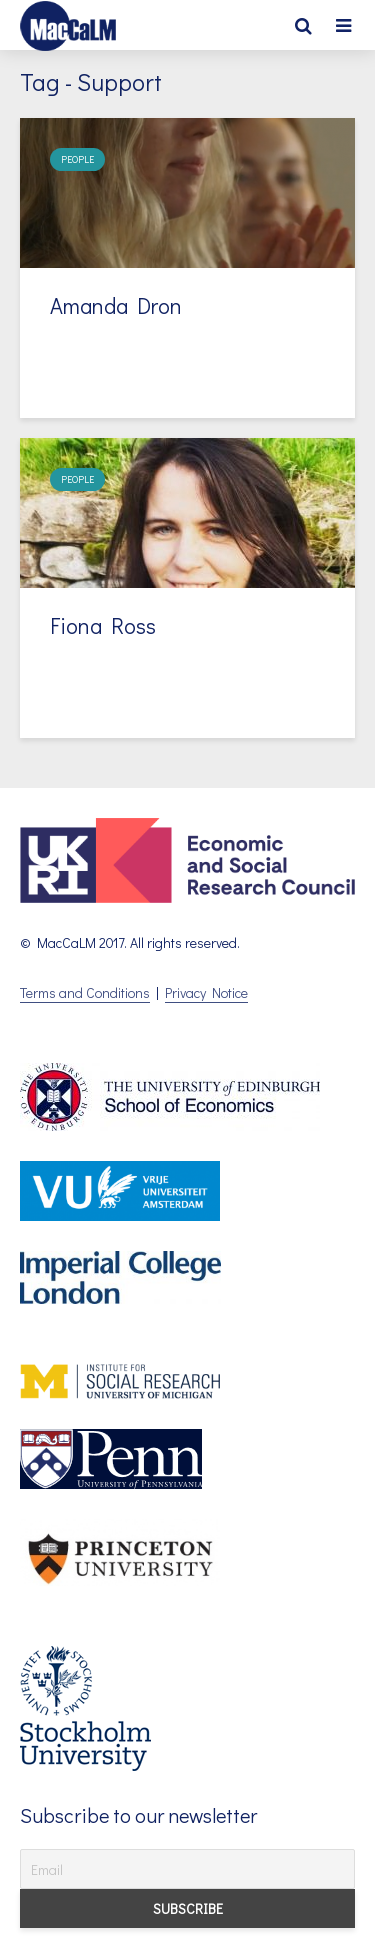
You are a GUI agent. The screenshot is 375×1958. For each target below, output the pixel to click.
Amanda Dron (116, 305)
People (77, 159)
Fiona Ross (103, 625)
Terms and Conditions (85, 992)
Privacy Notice (206, 992)
